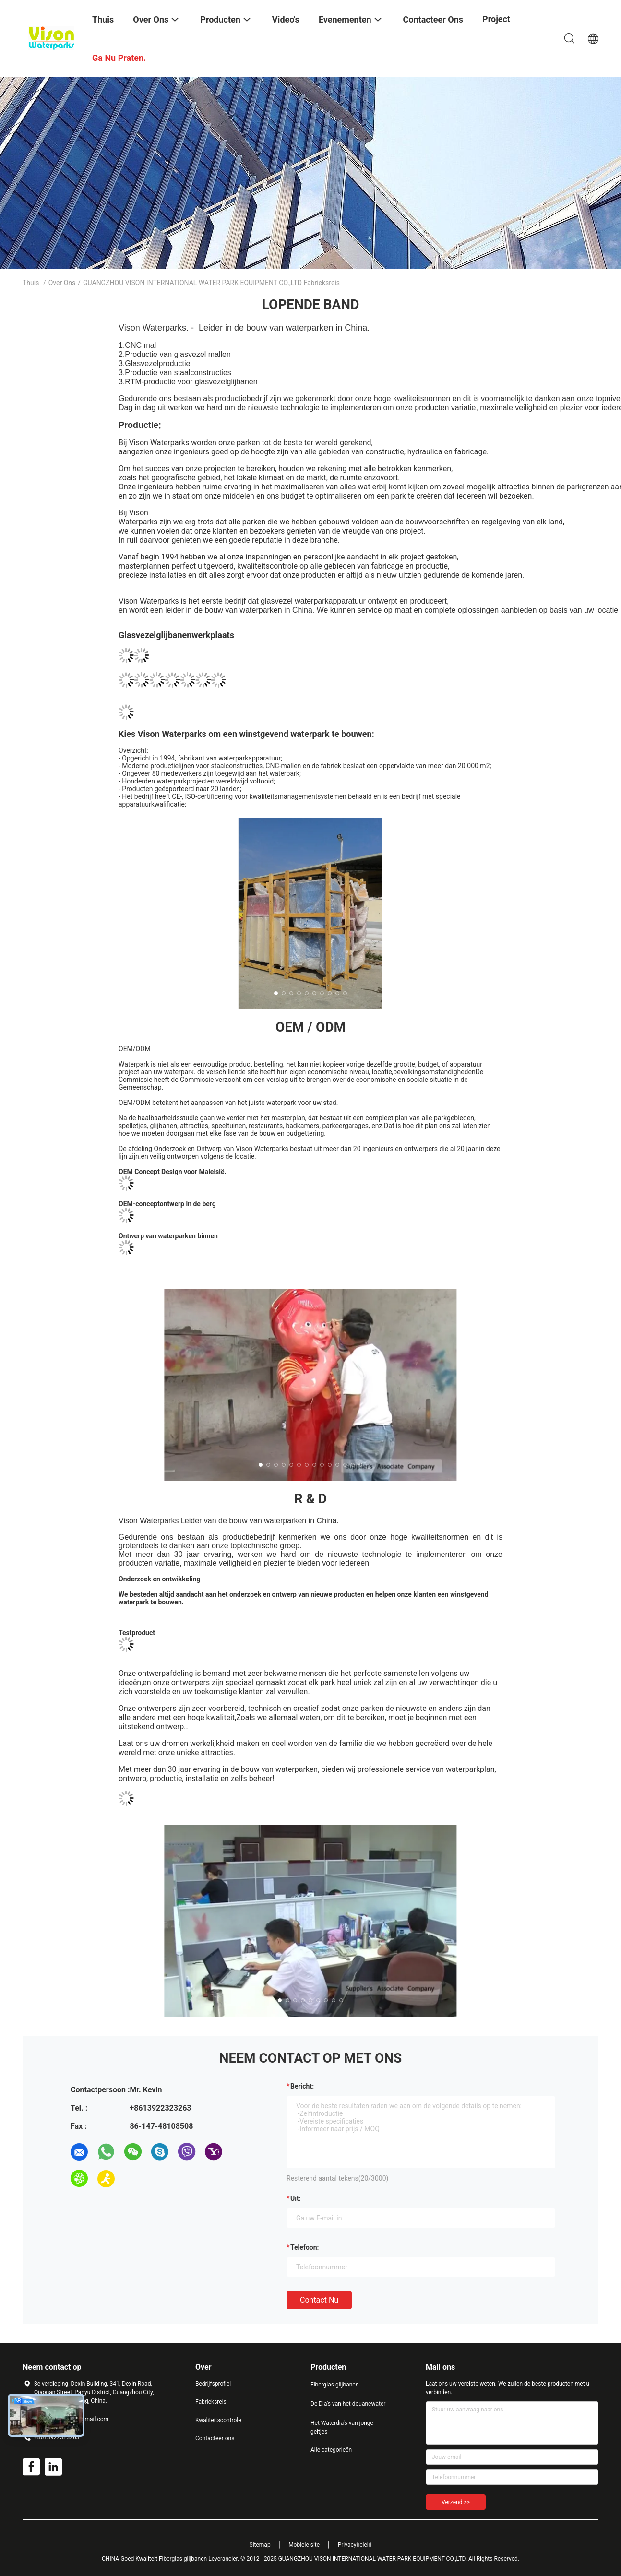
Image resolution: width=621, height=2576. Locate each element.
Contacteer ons (214, 2438)
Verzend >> (456, 2502)
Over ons (62, 282)
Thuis (31, 282)
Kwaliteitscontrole (218, 2420)
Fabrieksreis (211, 2401)
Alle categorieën (331, 2449)
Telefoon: (304, 2247)
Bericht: (302, 2086)
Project (496, 19)
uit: (295, 2198)
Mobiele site (304, 2544)
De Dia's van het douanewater (347, 2403)
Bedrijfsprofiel (213, 2383)
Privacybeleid (355, 2544)
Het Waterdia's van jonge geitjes (341, 2427)
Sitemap (260, 2544)
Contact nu (319, 2299)
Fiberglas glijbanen (334, 2384)
